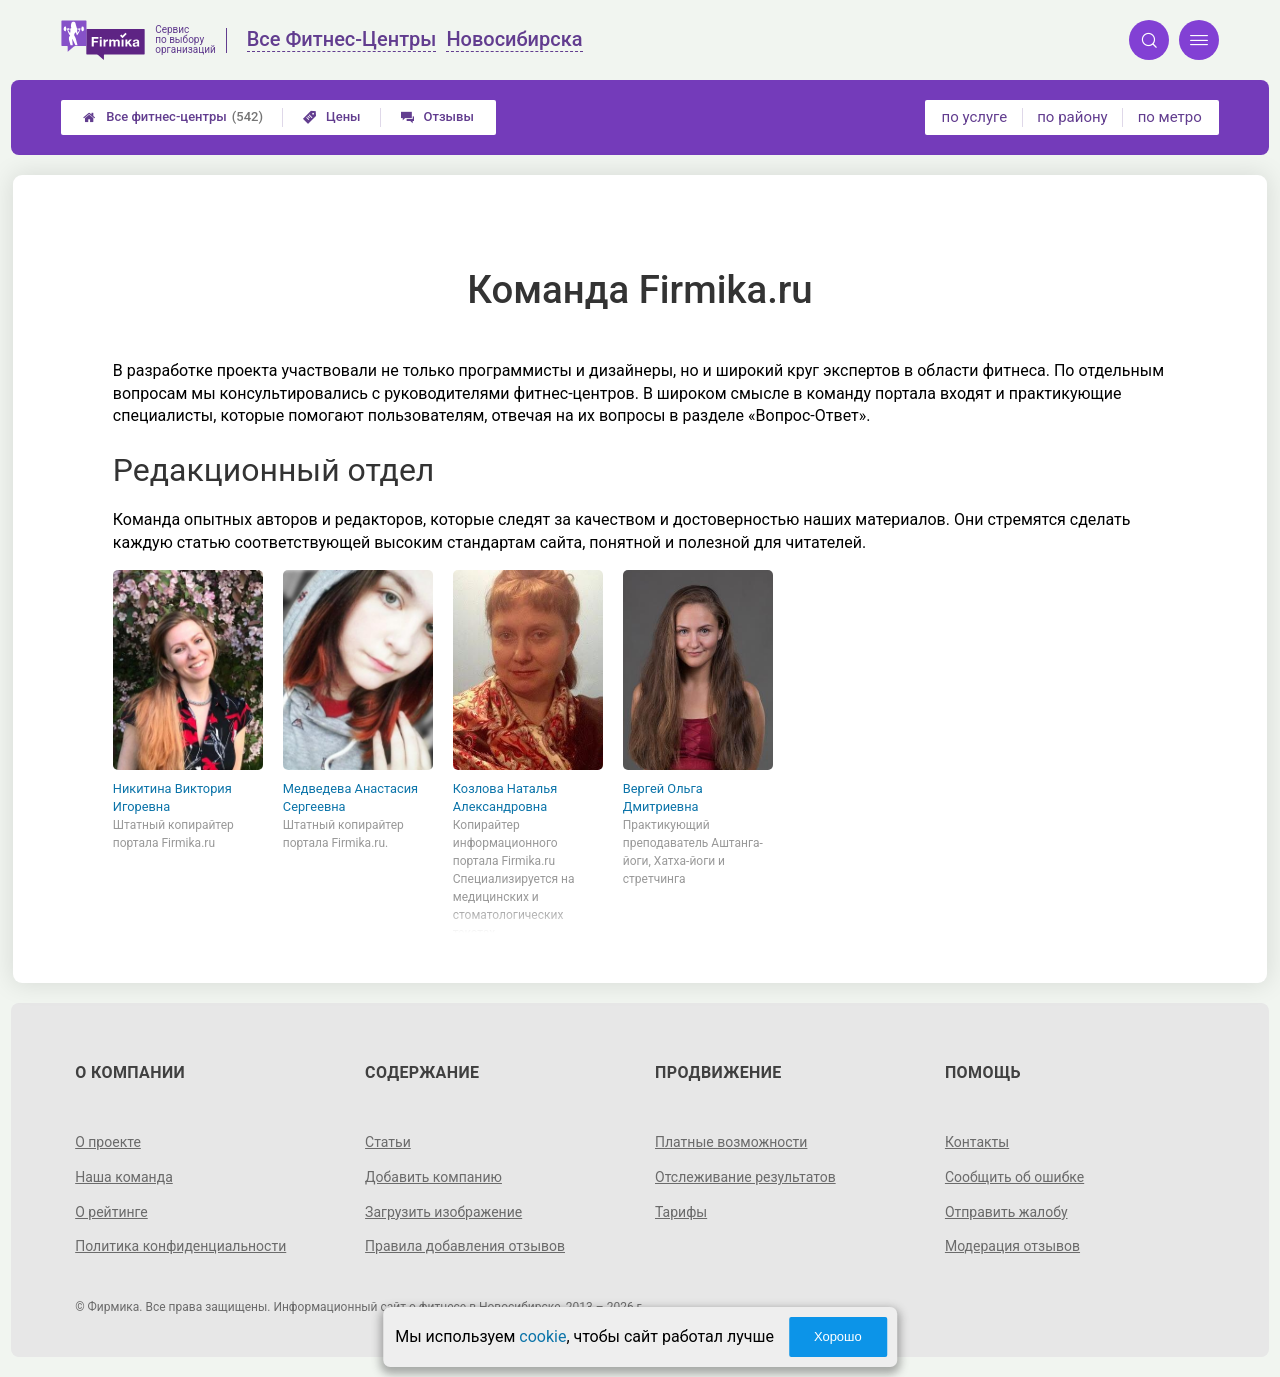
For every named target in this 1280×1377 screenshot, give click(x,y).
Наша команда (124, 1177)
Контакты (977, 1142)
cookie (542, 1336)
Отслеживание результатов (745, 1177)
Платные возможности (731, 1142)
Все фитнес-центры (173, 117)
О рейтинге (111, 1212)
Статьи (388, 1142)
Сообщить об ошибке (1014, 1177)
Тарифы (681, 1212)
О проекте (108, 1142)
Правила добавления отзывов (465, 1246)
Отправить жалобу (1006, 1212)
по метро (1170, 117)
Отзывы (437, 116)
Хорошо (838, 1336)
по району (1072, 117)
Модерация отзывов (1012, 1246)
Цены (332, 116)
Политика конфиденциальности (180, 1246)
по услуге (975, 117)
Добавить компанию (433, 1177)
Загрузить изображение (443, 1212)
